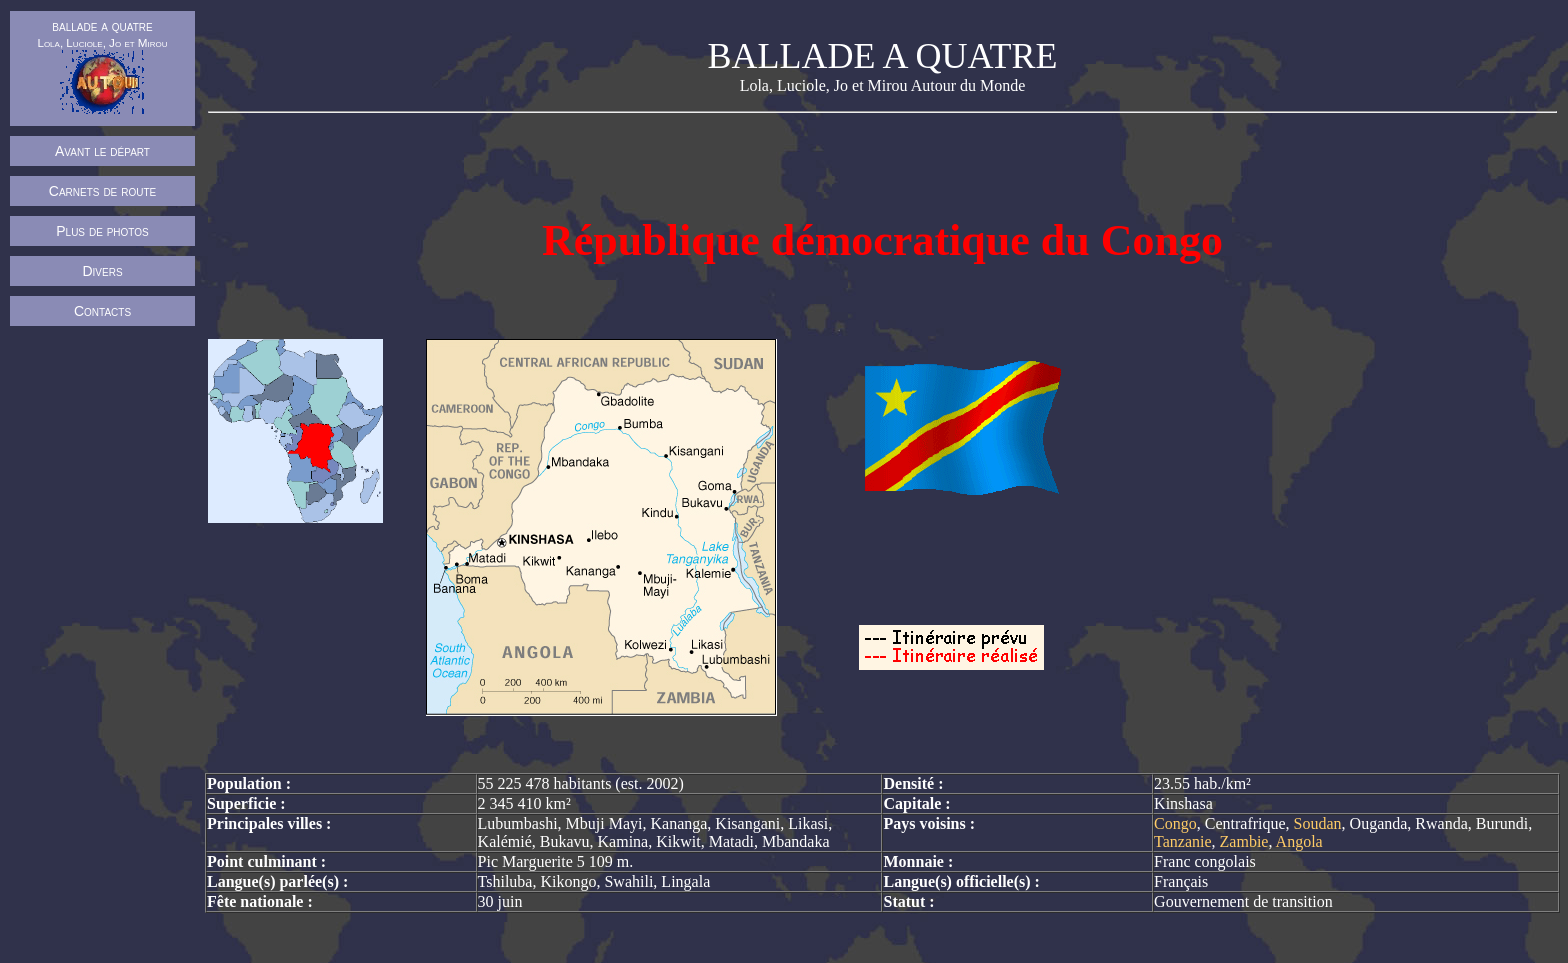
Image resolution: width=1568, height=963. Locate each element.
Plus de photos (102, 231)
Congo (1175, 823)
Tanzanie (1183, 841)
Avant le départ (102, 151)
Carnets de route (102, 191)
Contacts (102, 311)
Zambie (1244, 841)
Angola (1299, 841)
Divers (102, 271)
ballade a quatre (102, 66)
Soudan (1318, 823)
